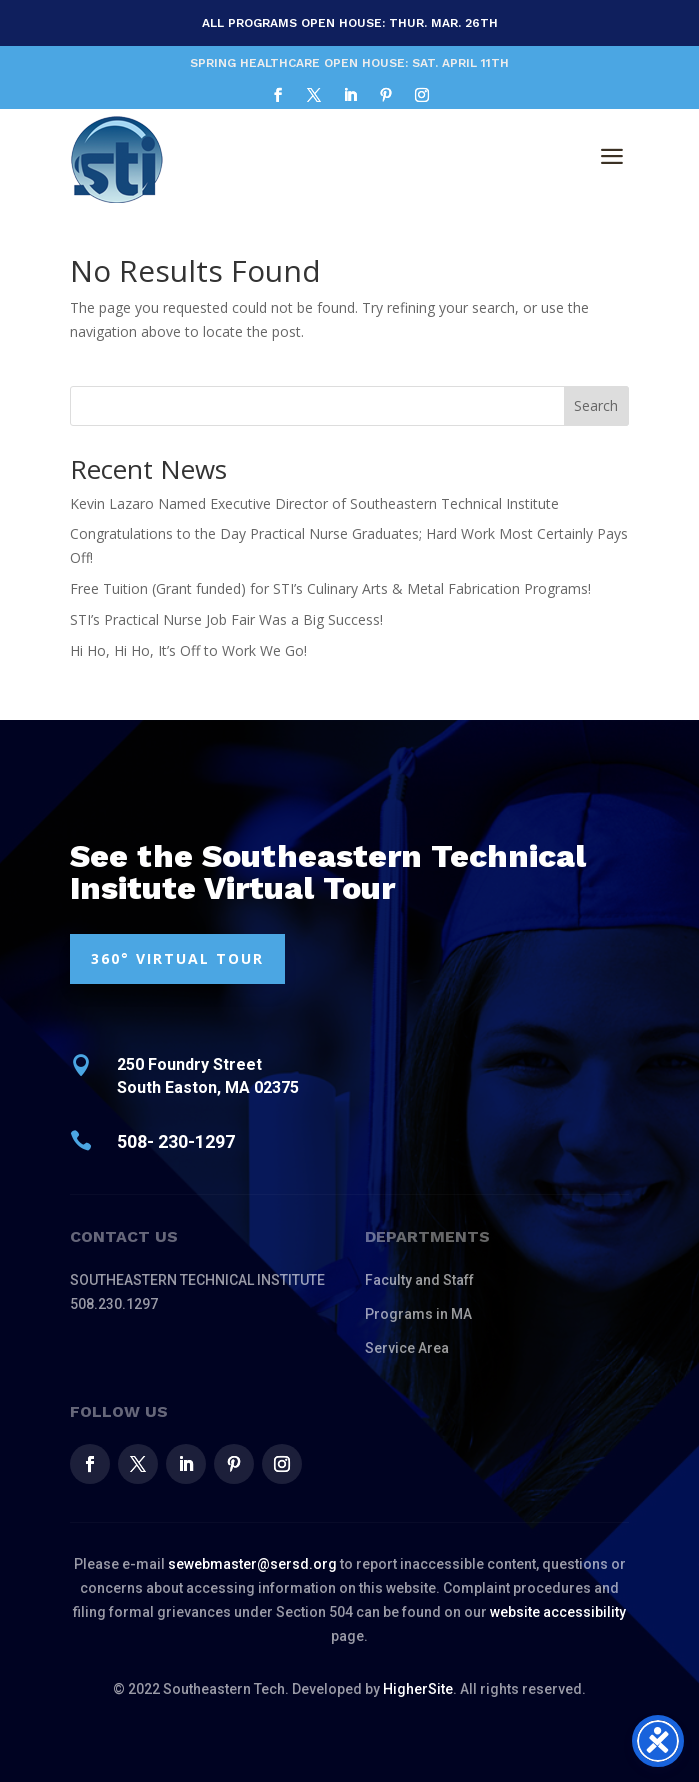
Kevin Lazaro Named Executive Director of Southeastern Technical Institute (314, 503)
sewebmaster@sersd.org (252, 1564)
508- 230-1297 (176, 1141)
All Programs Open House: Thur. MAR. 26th (350, 23)
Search (596, 405)
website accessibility (558, 1612)
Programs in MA (418, 1314)
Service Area (407, 1348)
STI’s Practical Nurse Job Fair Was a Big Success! (226, 619)
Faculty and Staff (419, 1280)
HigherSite (418, 1689)
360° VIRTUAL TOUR (177, 958)
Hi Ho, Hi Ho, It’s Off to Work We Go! (188, 650)
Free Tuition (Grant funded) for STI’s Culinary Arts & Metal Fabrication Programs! (330, 588)
